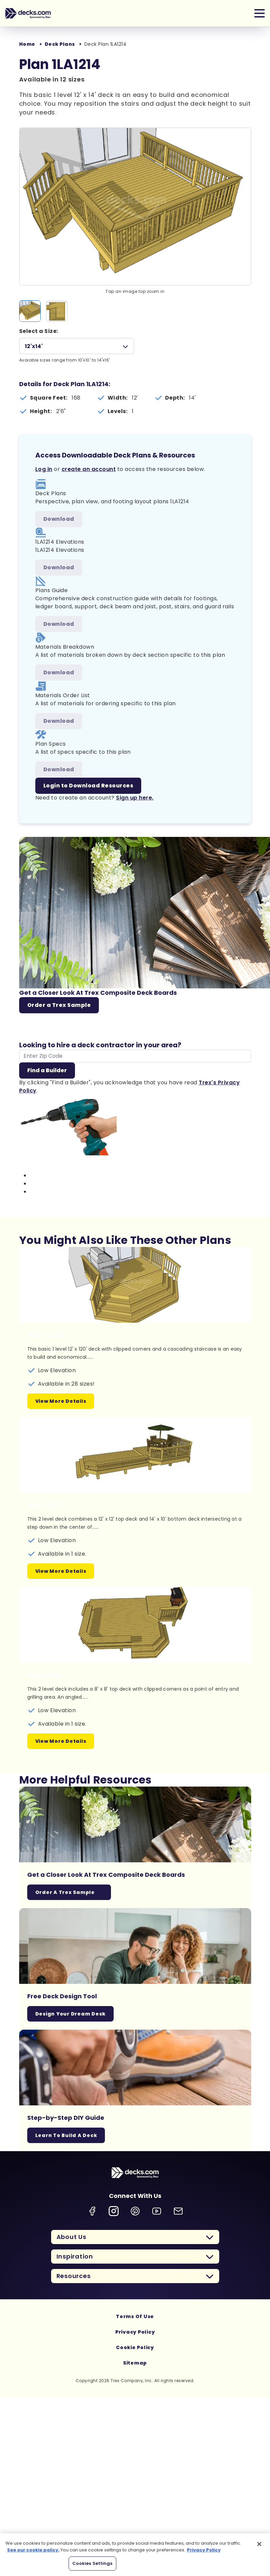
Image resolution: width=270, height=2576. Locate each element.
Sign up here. (135, 798)
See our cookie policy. (33, 2550)
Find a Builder (47, 1070)
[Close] (259, 2544)
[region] (135, 2554)
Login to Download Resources (88, 785)
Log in (43, 469)
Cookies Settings (92, 2563)
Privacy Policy (135, 2332)
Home (27, 44)
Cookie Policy (135, 2347)
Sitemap (135, 2363)
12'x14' (34, 346)
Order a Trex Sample (59, 1005)
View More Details (60, 1401)
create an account (89, 469)
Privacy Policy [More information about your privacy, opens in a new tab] (204, 2550)
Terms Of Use (135, 2316)
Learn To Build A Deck (66, 2135)
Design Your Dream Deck (70, 2013)
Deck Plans (60, 44)
